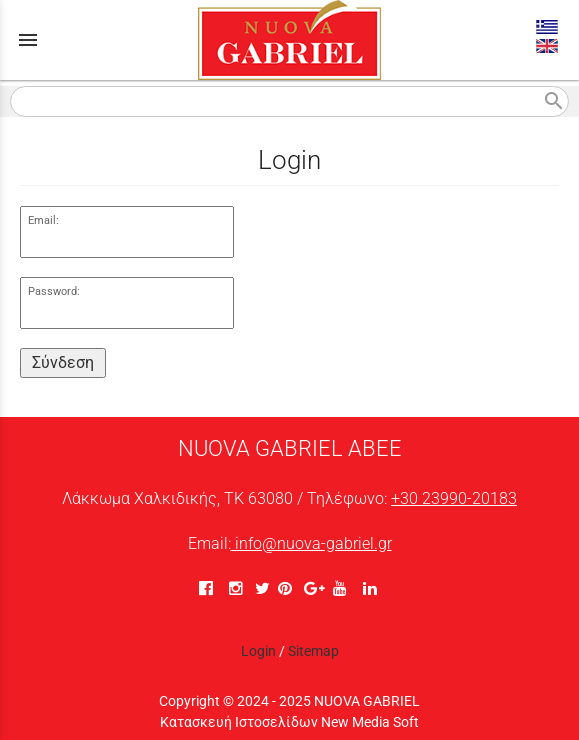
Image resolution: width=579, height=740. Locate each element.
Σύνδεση (63, 362)
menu (28, 40)
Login (258, 651)
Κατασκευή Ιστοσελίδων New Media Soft (289, 722)
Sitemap (313, 651)
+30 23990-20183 (454, 498)
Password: (54, 291)
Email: (43, 220)
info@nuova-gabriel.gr (311, 543)
